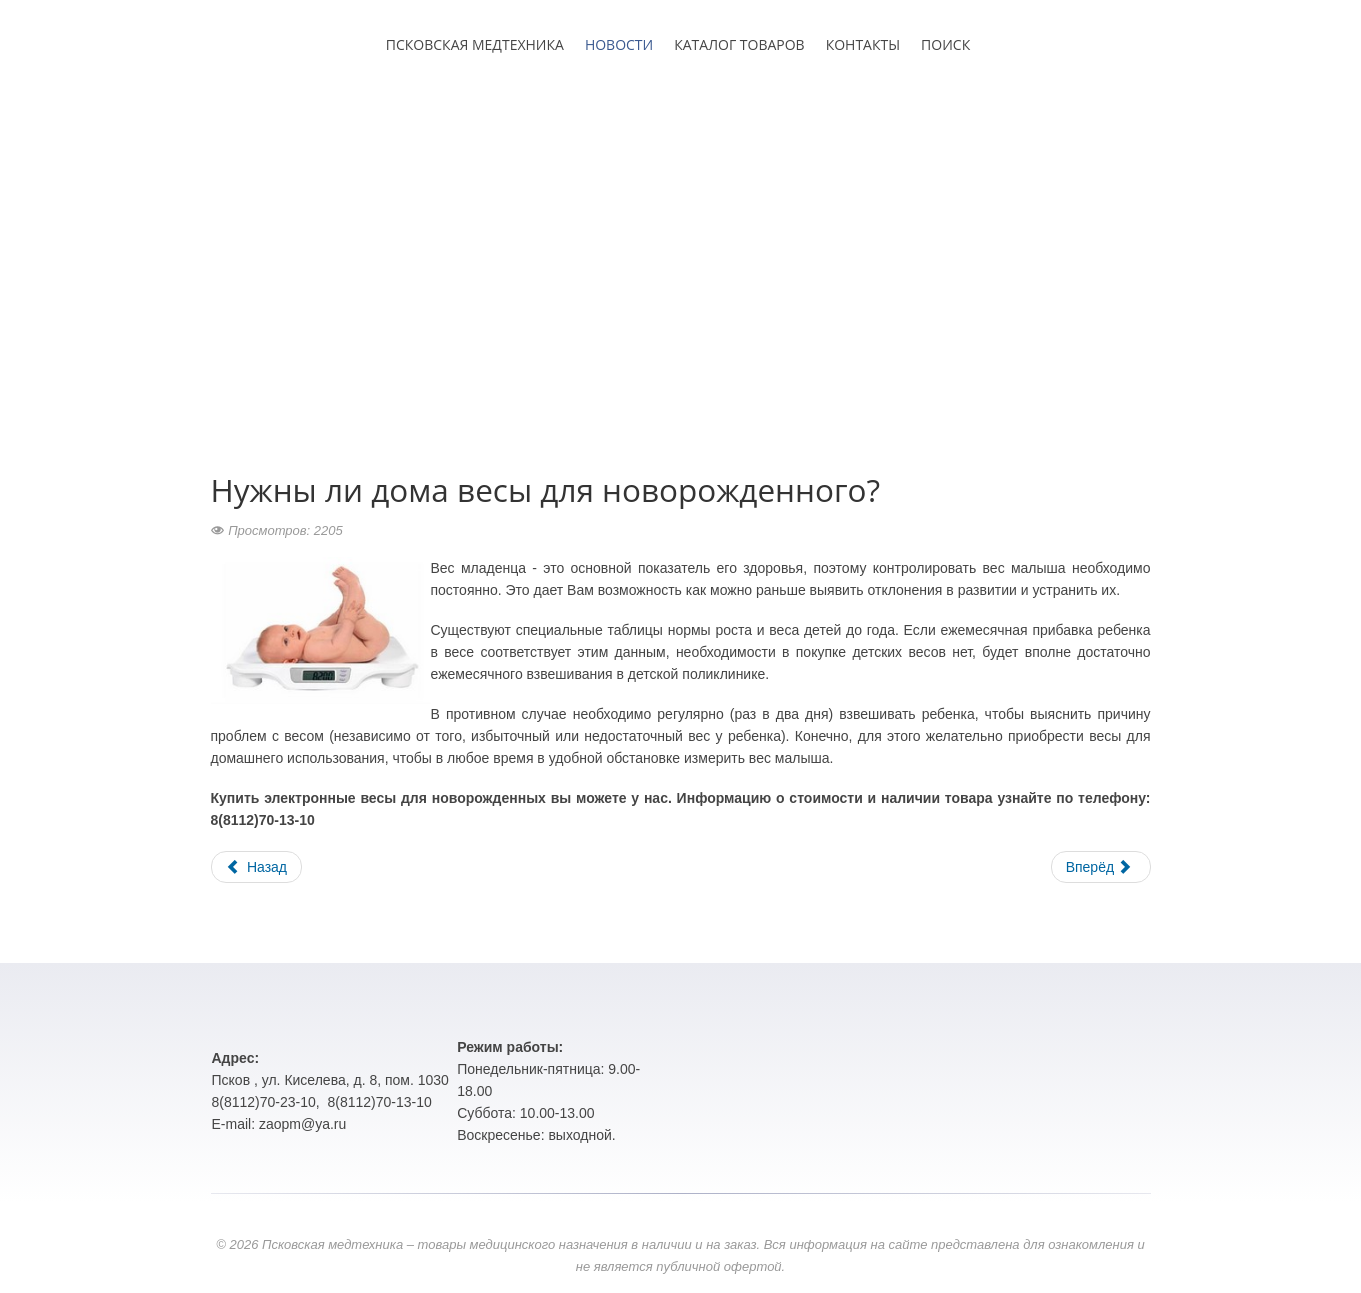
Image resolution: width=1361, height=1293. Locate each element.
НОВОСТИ (619, 44)
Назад (257, 867)
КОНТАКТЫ (863, 44)
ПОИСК (945, 44)
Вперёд (1099, 867)
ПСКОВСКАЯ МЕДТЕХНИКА (475, 44)
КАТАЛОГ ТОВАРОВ (739, 44)
